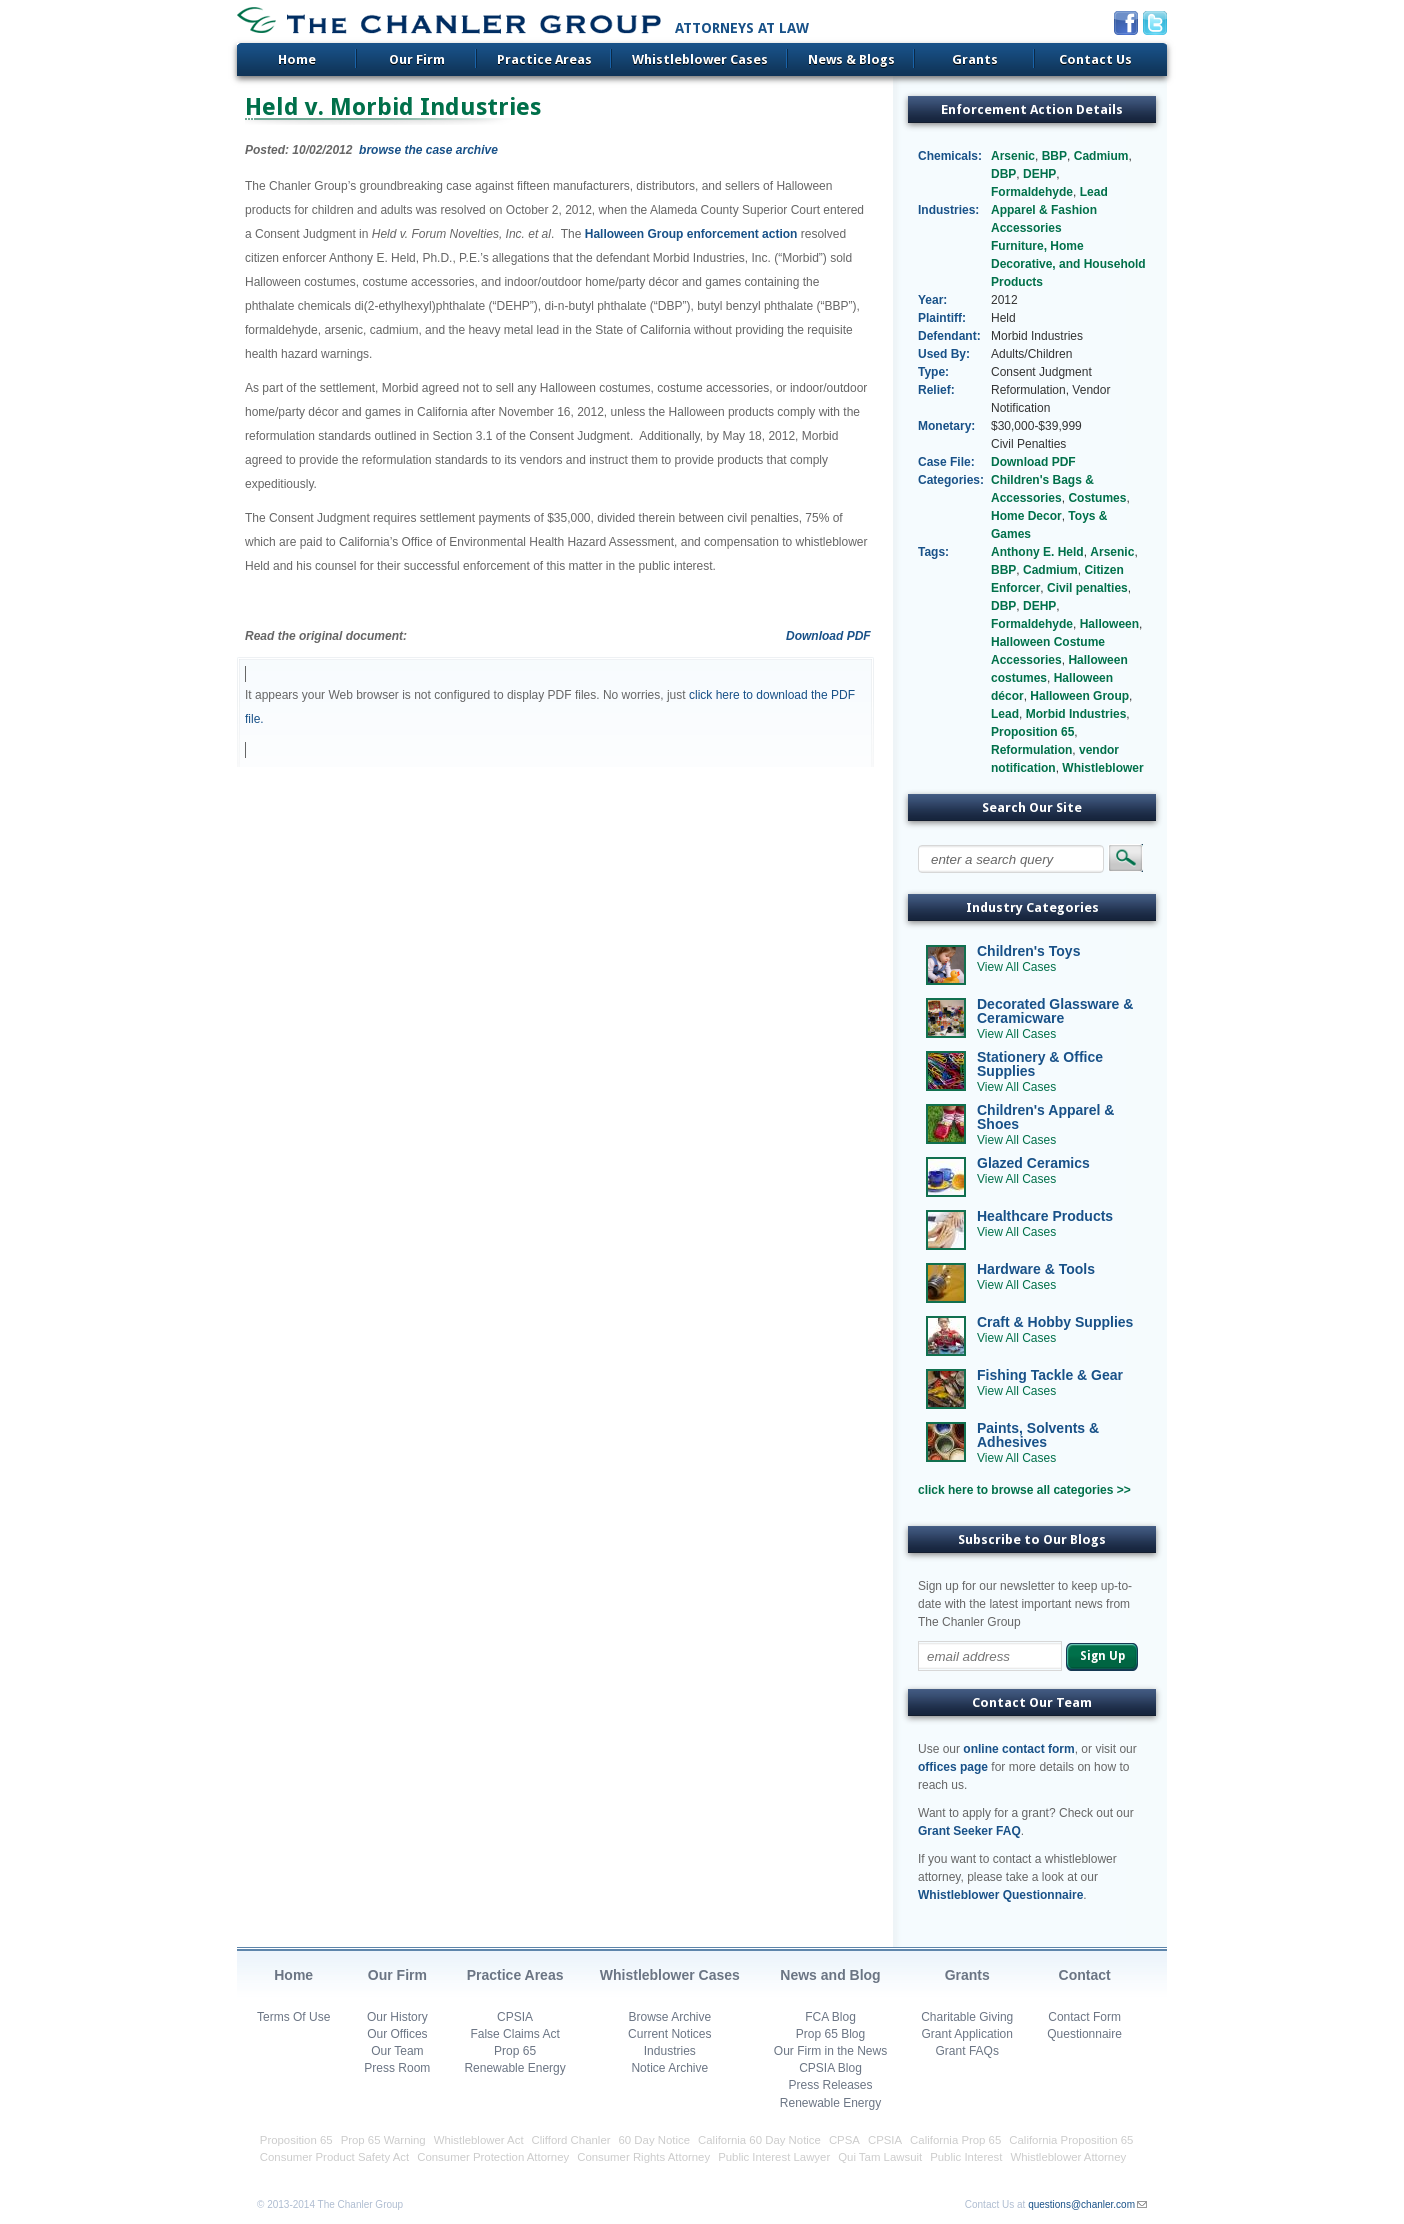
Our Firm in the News (830, 2051)
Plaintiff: (942, 318)
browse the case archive (428, 150)
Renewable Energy (514, 2068)
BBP (1054, 156)
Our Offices (397, 2034)
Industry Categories (1032, 907)
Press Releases (830, 2085)
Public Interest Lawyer (774, 2157)
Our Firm (417, 59)
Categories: (950, 480)
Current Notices (669, 2034)
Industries (670, 2051)
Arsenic (1013, 156)
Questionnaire (1084, 2034)
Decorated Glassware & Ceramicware (1055, 1011)
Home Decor (1026, 516)
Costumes (1097, 498)
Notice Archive (669, 2068)
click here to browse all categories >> (1024, 1490)
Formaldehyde (1032, 192)
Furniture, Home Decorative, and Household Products (1068, 264)
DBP (1003, 174)
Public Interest (966, 2157)
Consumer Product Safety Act (334, 2157)
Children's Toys (1028, 951)
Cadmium (1101, 156)
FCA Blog (830, 2017)
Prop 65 (515, 2051)
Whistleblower (1102, 768)
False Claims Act (514, 2034)
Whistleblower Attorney (1068, 2157)
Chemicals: (950, 156)
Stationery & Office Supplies (1040, 1064)
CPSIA (515, 2017)
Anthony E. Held (1037, 552)
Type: (933, 372)
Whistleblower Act (479, 2140)
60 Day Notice (655, 2140)
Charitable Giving (967, 2017)
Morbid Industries (1076, 714)
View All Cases (1016, 967)
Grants (975, 59)
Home (297, 59)
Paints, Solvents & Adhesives (1038, 1435)
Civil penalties (1087, 588)
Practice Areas (544, 59)
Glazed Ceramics (1033, 1163)
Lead (1094, 192)
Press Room (397, 2068)
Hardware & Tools (1036, 1269)
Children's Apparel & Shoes (1045, 1117)
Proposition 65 (1032, 732)
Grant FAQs (967, 2051)
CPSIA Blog (830, 2068)
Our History (397, 2017)
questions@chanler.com (1081, 2204)
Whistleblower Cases (700, 59)
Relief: (936, 390)
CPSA (844, 2140)
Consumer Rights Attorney (643, 2157)
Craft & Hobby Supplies (1055, 1322)
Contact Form (1084, 2017)
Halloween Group (1079, 696)
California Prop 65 (955, 2140)
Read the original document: (326, 636)
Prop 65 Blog (830, 2034)
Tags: (933, 552)
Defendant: (949, 336)
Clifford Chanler (571, 2140)
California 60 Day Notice (759, 2140)
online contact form (1018, 1749)
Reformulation (1031, 750)
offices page (953, 1767)
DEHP (1039, 174)
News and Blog (830, 1975)
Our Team (397, 2051)
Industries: (948, 210)
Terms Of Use (293, 2017)
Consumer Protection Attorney (493, 2157)
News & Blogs (851, 59)
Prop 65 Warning (383, 2140)
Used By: (944, 354)
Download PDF (828, 636)
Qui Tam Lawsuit (880, 2157)
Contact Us (1095, 59)
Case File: (946, 462)
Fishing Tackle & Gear (1050, 1375)
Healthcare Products (1045, 1216)
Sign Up (1102, 1656)
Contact (1085, 1975)
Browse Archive (669, 2017)
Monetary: (946, 426)
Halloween (1109, 624)
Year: (932, 300)
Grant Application (967, 2034)
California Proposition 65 (1071, 2140)
